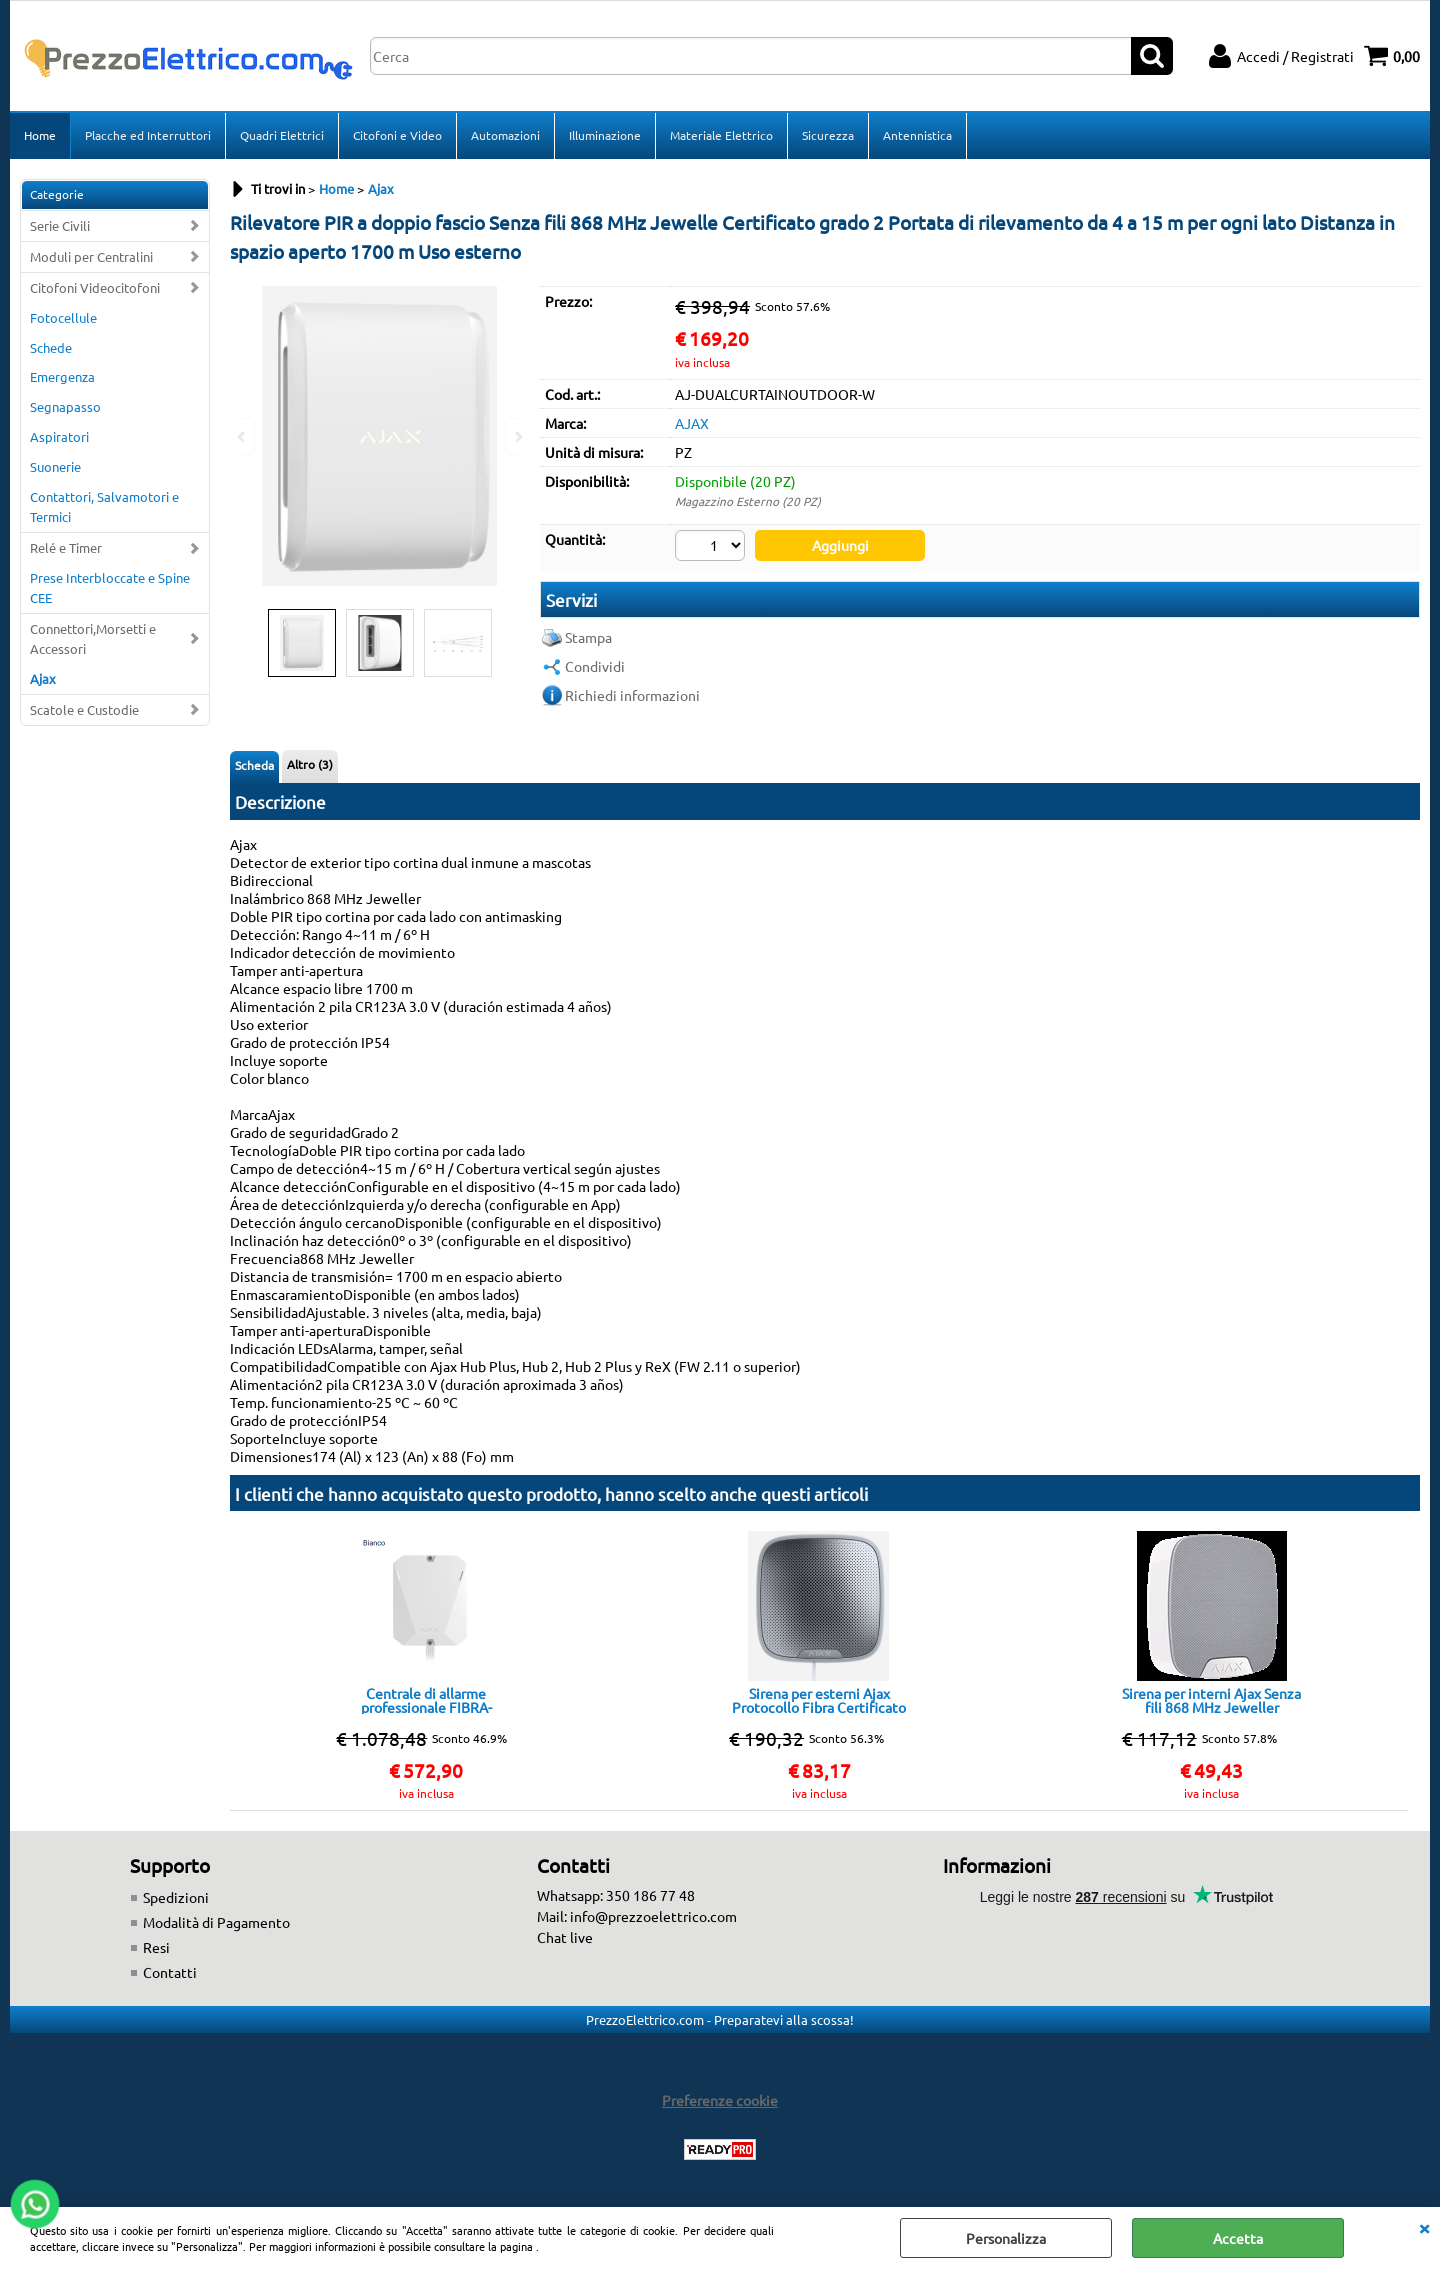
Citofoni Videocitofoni (95, 287)
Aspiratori (59, 436)
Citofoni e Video (397, 135)
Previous (243, 436)
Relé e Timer (66, 547)
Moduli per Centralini (91, 256)
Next (517, 436)
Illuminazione (605, 135)
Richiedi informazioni (632, 695)
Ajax (43, 678)
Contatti (170, 1972)
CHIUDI (1424, 2227)
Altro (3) (310, 764)
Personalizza (1006, 2238)
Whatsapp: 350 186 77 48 (616, 1895)
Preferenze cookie (720, 2100)
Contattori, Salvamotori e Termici (104, 506)
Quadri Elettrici (282, 135)
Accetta (1238, 2238)
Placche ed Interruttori (148, 135)
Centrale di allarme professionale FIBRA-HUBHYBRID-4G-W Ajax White (426, 1700)
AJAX (692, 423)
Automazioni (505, 135)
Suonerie (55, 466)
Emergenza (62, 376)
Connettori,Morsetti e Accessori (93, 638)
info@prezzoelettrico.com (653, 1916)
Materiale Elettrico (721, 135)
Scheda (254, 765)
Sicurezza (828, 135)
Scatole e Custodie (84, 709)
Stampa (588, 637)
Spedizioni (176, 1897)
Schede (51, 347)
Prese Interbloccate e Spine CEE (110, 587)
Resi (156, 1947)
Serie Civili (60, 225)
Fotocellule (63, 317)
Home (40, 135)
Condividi (595, 666)
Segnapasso (65, 406)
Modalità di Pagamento (216, 1922)
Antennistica (917, 135)
